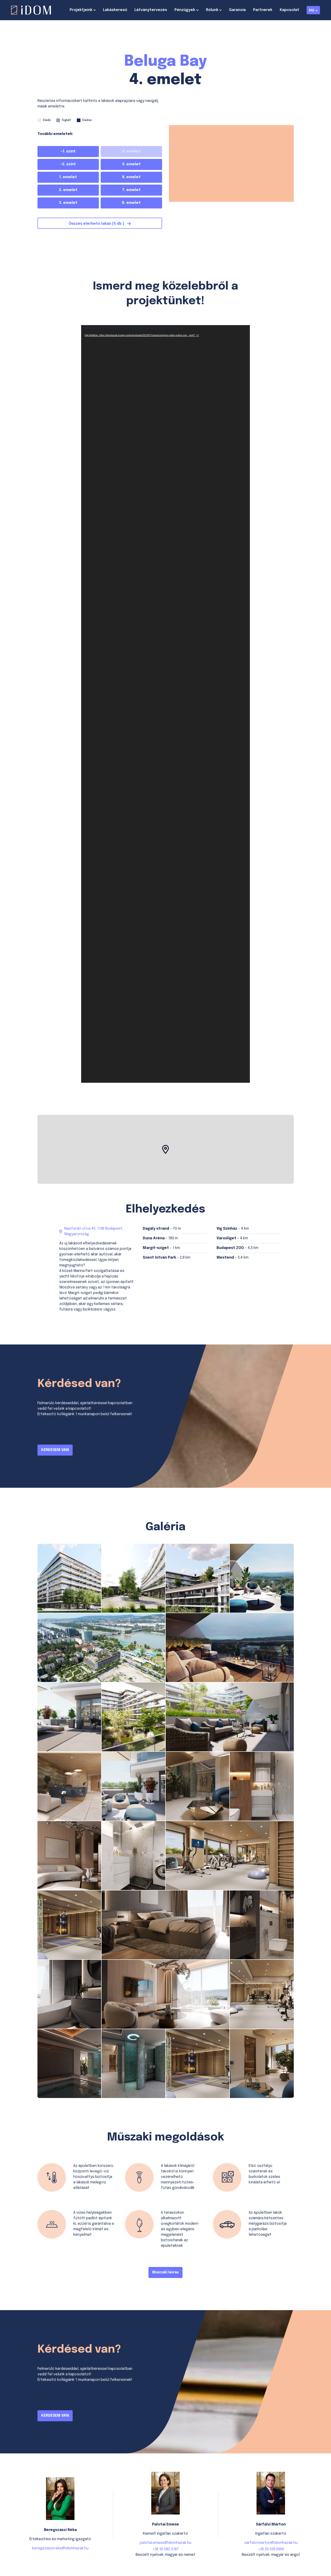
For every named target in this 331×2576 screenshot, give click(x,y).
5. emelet (131, 164)
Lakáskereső (115, 10)
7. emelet (131, 190)
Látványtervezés (150, 10)
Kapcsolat (289, 10)
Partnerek (262, 10)
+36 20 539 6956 (271, 2549)
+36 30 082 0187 (165, 2549)
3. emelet (68, 203)
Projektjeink (81, 10)
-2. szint (68, 164)
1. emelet (68, 177)
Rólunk (212, 10)
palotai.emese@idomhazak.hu (165, 2543)
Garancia (237, 10)
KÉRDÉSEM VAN (55, 1450)
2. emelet (68, 190)
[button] (165, 1149)
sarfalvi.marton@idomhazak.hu (270, 2543)
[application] (165, 704)
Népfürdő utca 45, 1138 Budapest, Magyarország (93, 1231)
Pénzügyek (184, 10)
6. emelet (131, 177)
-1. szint (68, 151)
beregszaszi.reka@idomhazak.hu (60, 2548)
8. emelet (131, 203)
